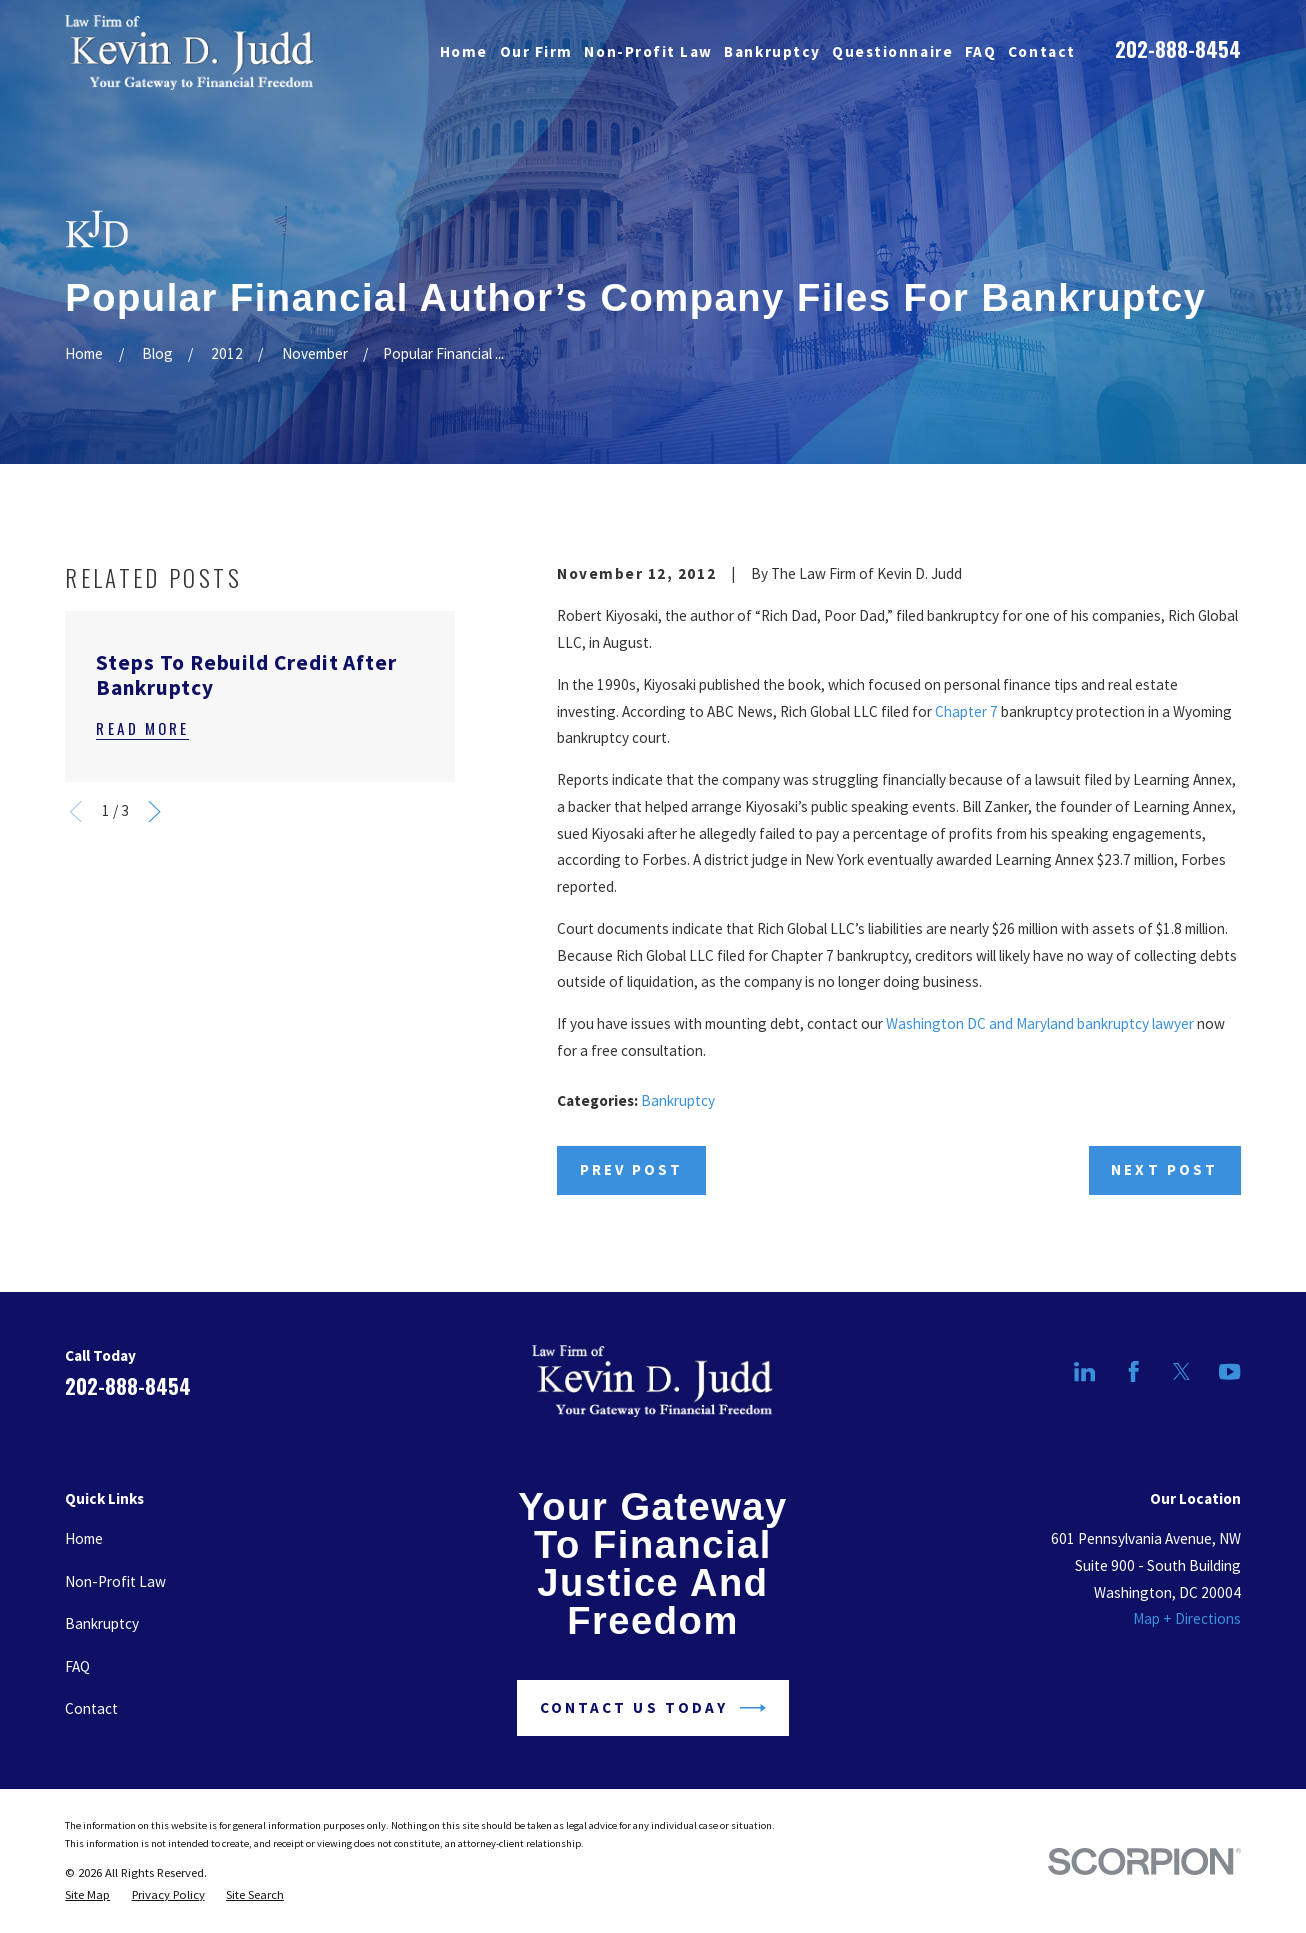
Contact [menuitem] (1042, 51)
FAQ (77, 1666)
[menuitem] (87, 1895)
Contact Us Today (653, 1708)
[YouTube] (1229, 1371)
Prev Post (631, 1169)
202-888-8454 (1178, 49)
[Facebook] (1133, 1371)
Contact (91, 1708)
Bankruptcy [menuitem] (772, 51)
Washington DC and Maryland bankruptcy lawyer (1040, 1023)
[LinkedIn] (1084, 1371)
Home (84, 1538)
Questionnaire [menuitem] (892, 51)
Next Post (1164, 1169)
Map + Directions (1187, 1618)
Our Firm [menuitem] (536, 51)
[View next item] (154, 811)
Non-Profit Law (115, 1581)
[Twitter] (1181, 1371)
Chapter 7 (966, 711)
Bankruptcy (678, 1100)
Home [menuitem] (464, 51)
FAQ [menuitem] (981, 51)
